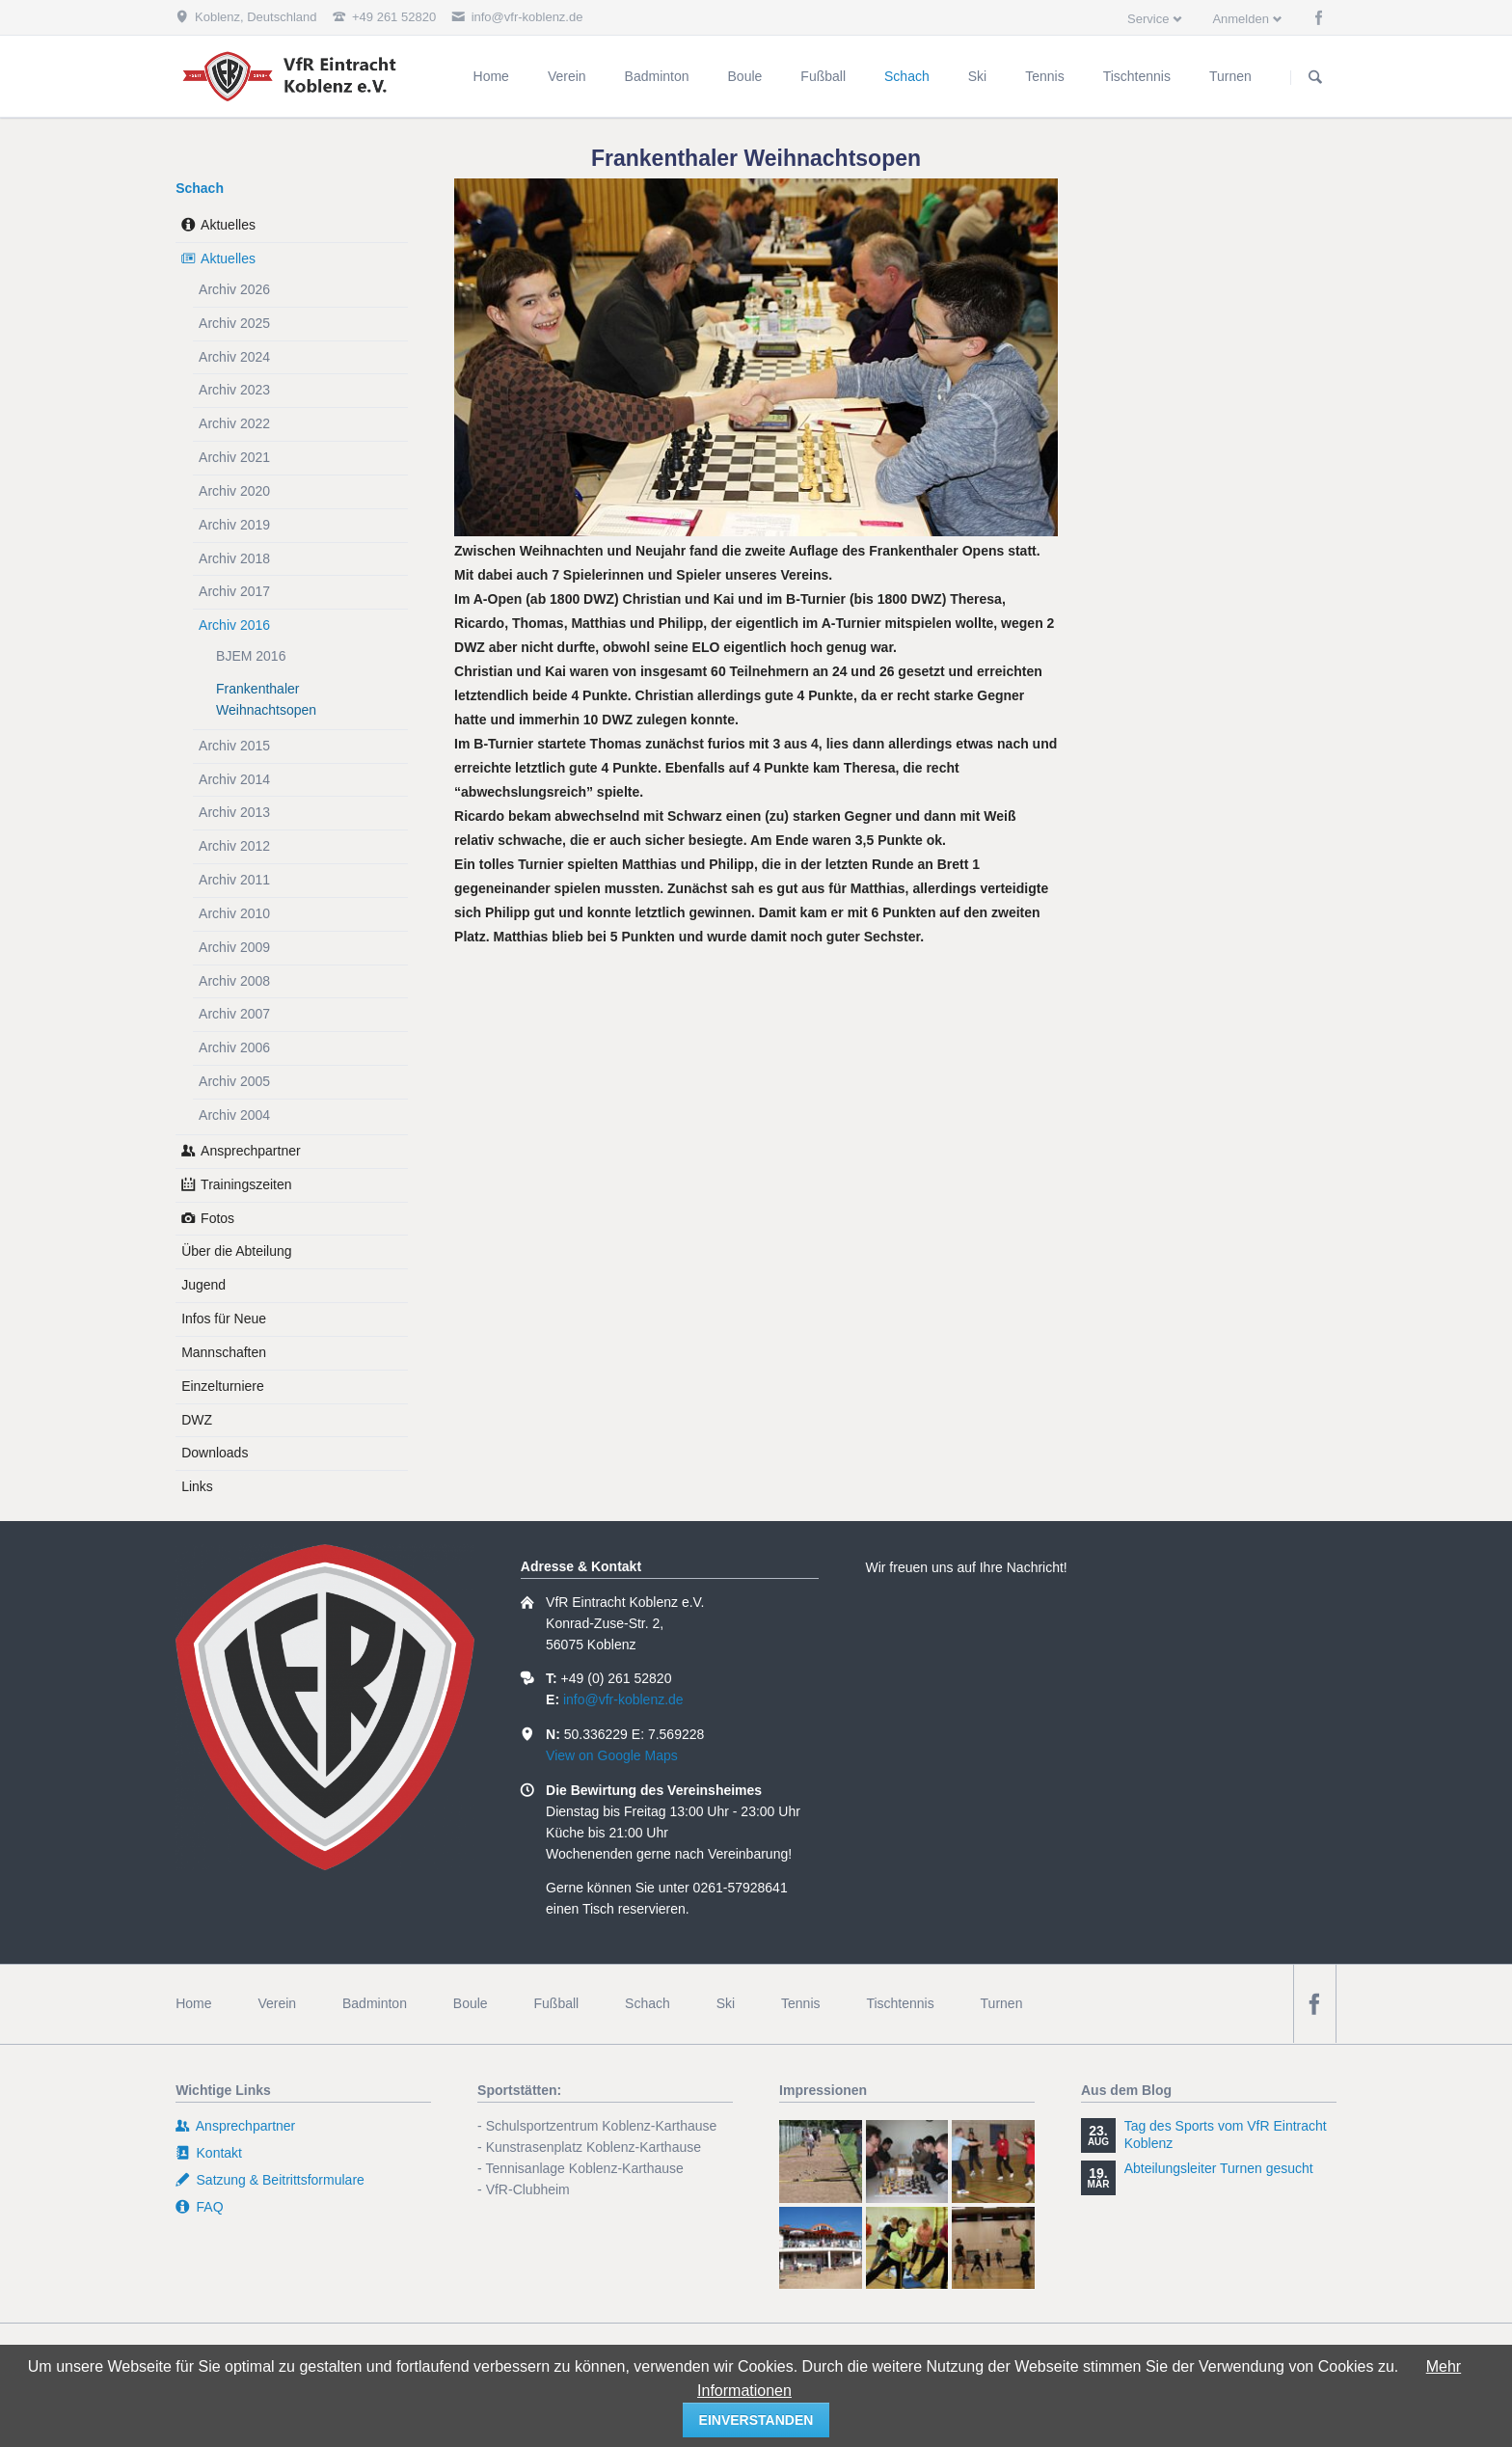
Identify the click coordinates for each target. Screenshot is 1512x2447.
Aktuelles (228, 224)
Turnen (1002, 2003)
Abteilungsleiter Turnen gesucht (1218, 2168)
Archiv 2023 (234, 389)
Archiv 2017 (234, 591)
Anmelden (1240, 19)
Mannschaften (223, 1352)
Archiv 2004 (234, 1115)
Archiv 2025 (234, 323)
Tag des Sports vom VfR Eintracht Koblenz (1225, 2134)
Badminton (374, 2003)
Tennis (800, 2003)
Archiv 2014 (234, 779)
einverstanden (756, 2420)
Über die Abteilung (236, 1251)
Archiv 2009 (234, 947)
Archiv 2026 (234, 289)
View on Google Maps (612, 1755)
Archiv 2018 (234, 558)
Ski (725, 2003)
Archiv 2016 (234, 625)
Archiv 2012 (234, 846)
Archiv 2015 (234, 745)
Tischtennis (899, 2003)
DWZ (196, 1419)
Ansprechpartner (251, 1150)
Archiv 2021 (234, 457)
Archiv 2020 (234, 491)
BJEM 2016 (250, 656)
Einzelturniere (222, 1386)
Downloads (214, 1452)
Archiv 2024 (234, 357)
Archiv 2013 (234, 812)
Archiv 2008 (234, 981)
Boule (470, 2003)
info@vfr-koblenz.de (623, 1699)
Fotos (217, 1218)
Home (193, 2003)
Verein (276, 2003)
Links (197, 1486)
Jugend (203, 1284)
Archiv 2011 (234, 879)
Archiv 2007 (234, 1013)
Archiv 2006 (234, 1047)
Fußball (557, 2003)
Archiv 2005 (234, 1081)
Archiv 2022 (234, 423)
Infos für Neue (223, 1318)
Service (1148, 19)
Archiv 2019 (234, 524)
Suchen (1315, 77)
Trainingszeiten (246, 1184)
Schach (200, 188)
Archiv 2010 (234, 913)
